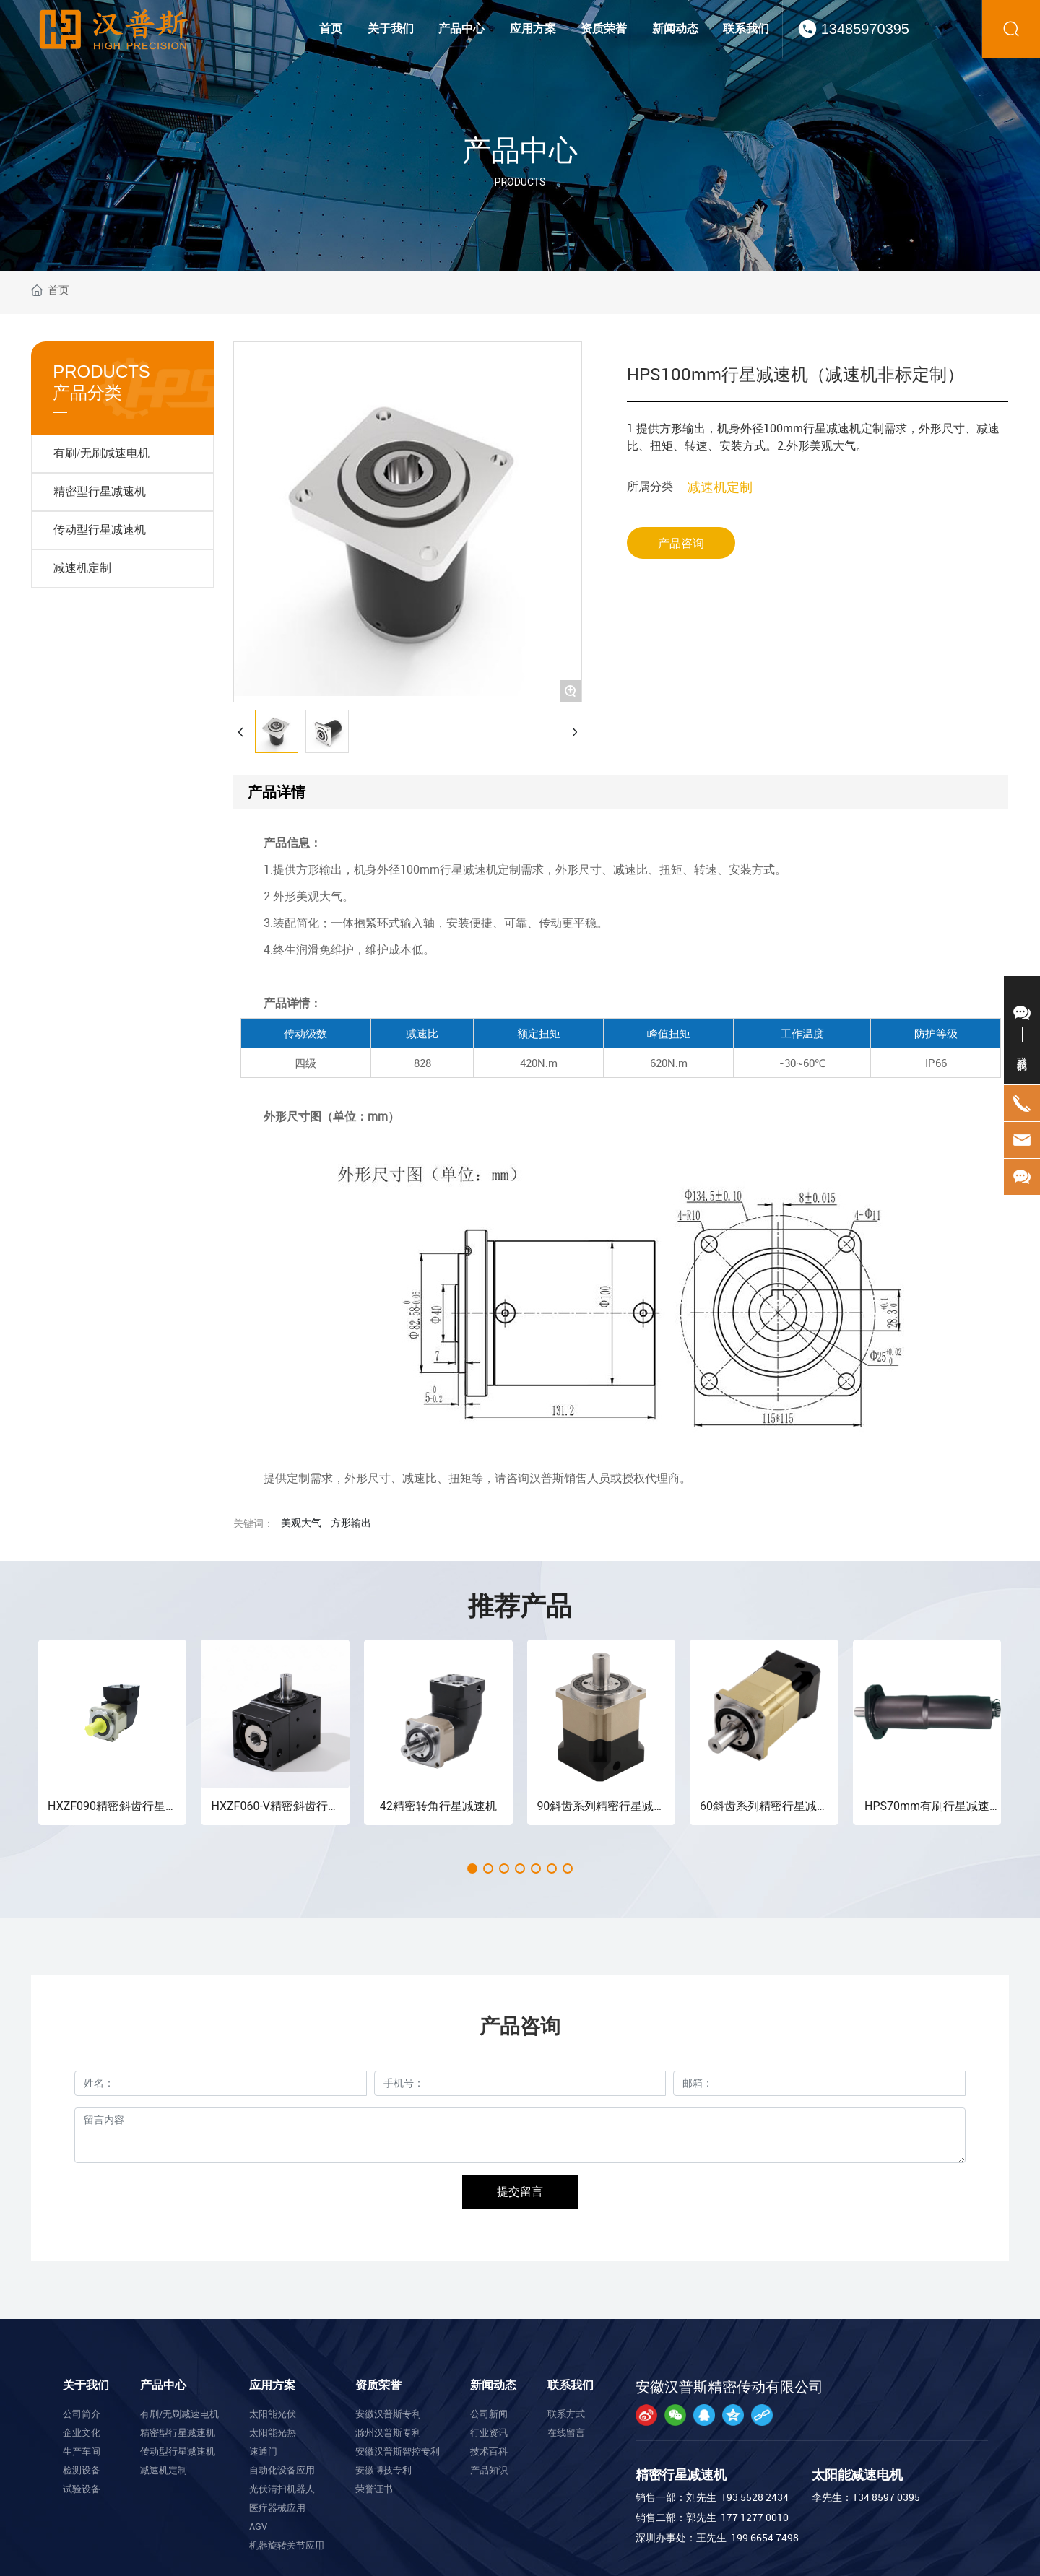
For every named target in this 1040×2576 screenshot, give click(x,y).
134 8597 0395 (886, 2497)
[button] (472, 1868)
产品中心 (520, 150)
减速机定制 (82, 568)
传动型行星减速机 (99, 529)
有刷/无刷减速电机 (101, 453)
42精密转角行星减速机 (438, 1806)
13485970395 (865, 29)
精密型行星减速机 (99, 491)
